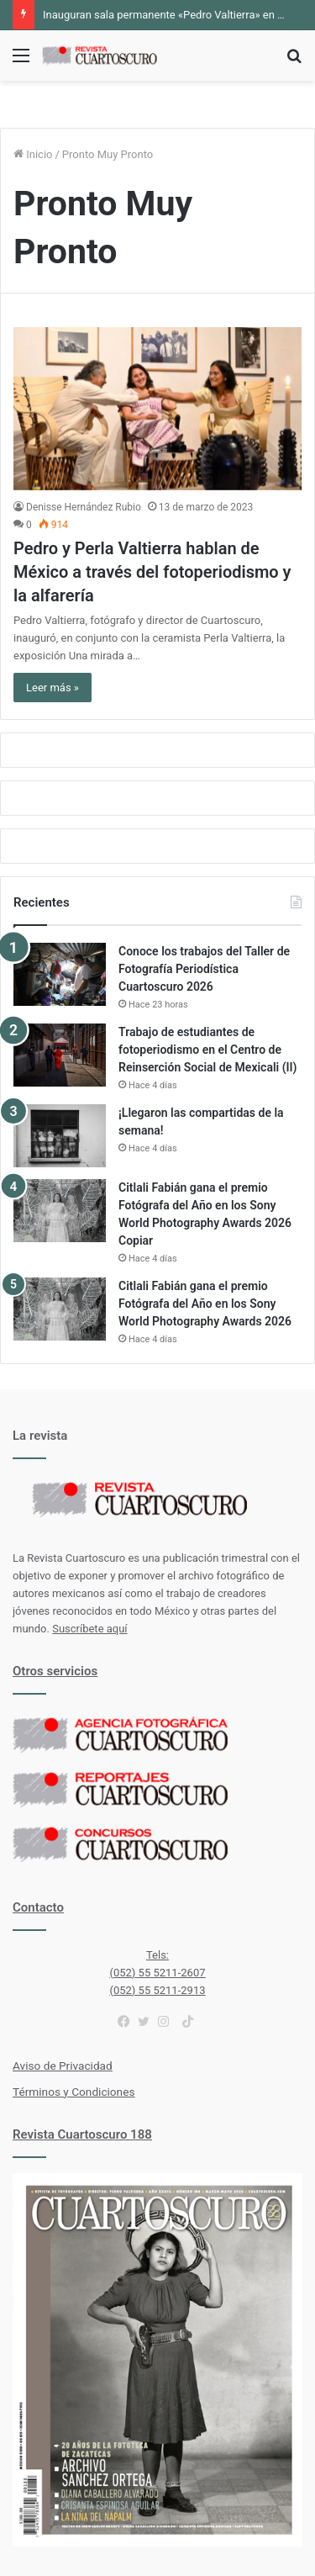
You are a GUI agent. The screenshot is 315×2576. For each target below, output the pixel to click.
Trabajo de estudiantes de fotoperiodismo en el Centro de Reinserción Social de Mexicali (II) (207, 1049)
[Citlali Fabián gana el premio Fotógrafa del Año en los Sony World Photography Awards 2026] (59, 1309)
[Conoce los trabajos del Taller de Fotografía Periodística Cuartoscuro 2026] (59, 974)
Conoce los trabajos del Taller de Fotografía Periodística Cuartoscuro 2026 (204, 968)
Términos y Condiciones (73, 2091)
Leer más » (52, 687)
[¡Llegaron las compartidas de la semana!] (59, 1135)
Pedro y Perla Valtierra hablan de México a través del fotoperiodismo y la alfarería (152, 572)
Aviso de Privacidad (63, 2065)
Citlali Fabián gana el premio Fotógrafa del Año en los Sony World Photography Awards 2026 (204, 1303)
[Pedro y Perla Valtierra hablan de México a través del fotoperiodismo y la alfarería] (157, 408)
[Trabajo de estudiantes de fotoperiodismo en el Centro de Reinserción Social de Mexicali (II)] (59, 1055)
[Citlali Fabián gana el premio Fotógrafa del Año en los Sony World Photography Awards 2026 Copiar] (59, 1210)
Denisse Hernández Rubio (83, 507)
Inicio (32, 154)
